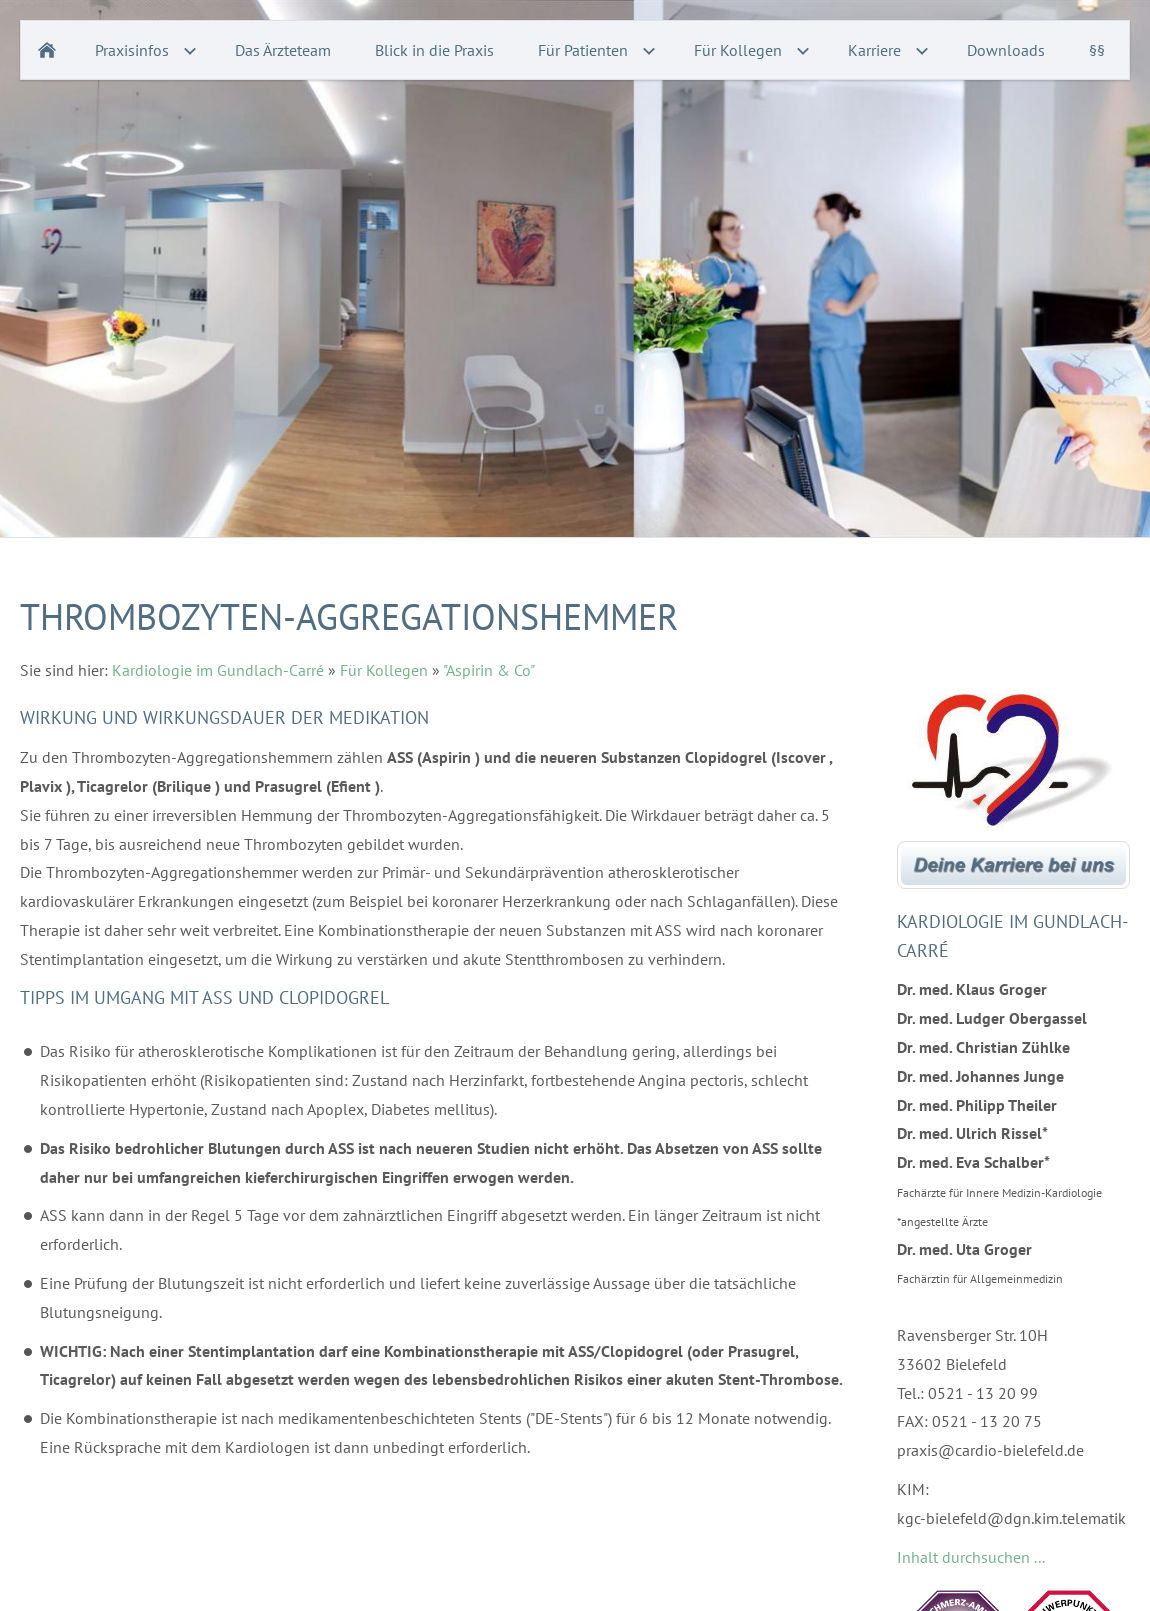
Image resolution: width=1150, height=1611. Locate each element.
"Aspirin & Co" (489, 670)
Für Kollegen (384, 670)
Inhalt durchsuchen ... (971, 1557)
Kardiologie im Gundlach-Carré (218, 670)
